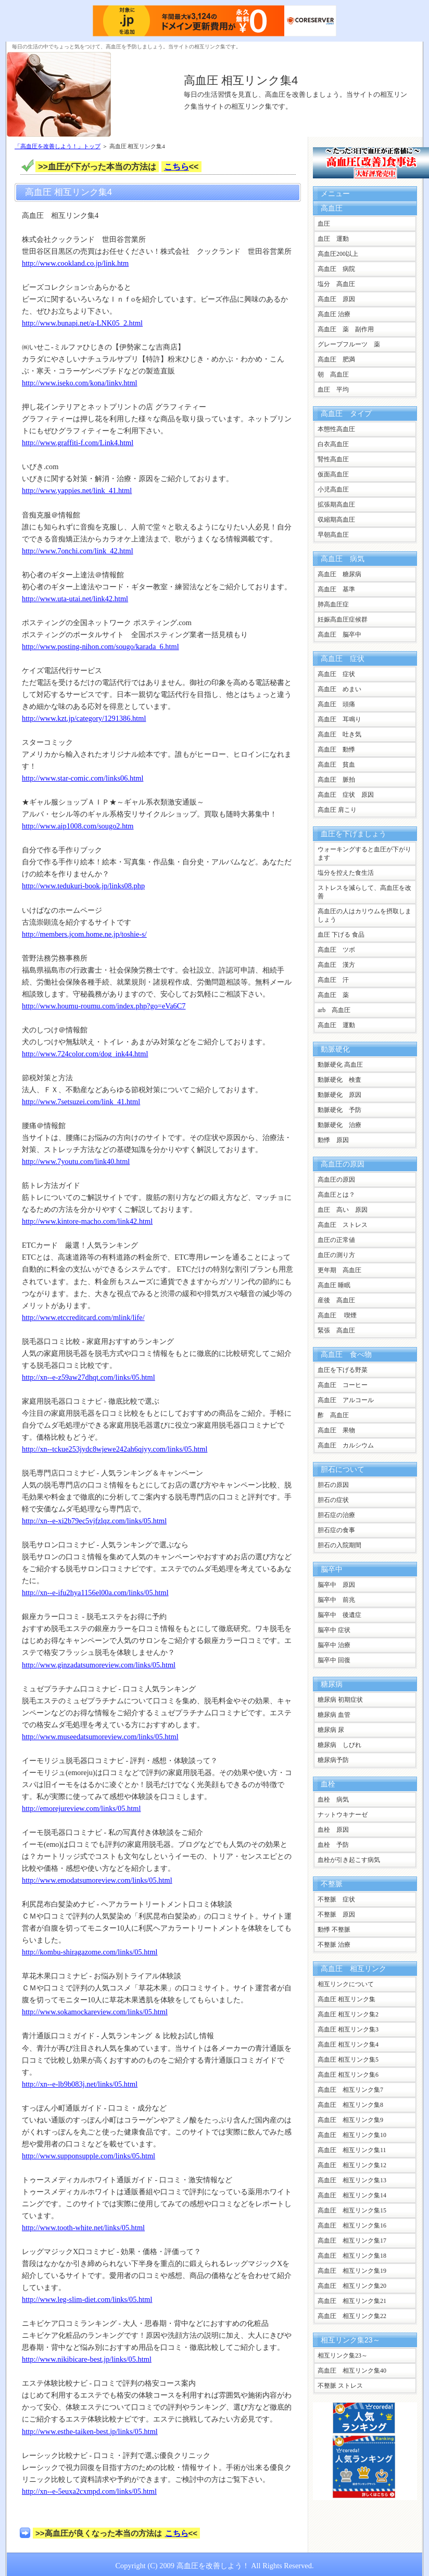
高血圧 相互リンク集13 (352, 2180)
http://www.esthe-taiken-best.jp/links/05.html (90, 2431)
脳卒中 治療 (334, 1645)
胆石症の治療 (336, 1515)
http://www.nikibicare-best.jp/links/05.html (87, 2359)
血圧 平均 (333, 389)
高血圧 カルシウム (346, 1445)
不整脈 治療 (334, 1944)
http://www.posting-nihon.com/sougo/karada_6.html (100, 646)
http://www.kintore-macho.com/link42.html (87, 1221)
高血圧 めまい (339, 689)
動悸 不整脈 (334, 1929)
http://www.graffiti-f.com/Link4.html (77, 442)
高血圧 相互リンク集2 (348, 2014)
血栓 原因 (333, 1829)
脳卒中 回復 (334, 1660)
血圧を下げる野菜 (343, 1370)
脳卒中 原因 (336, 1584)
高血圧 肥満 (336, 359)
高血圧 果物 (336, 1430)
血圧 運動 (333, 238)
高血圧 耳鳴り (339, 719)
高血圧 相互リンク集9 (350, 2120)
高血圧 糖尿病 (339, 574)
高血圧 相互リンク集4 (241, 80)
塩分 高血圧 (336, 284)
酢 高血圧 (333, 1415)
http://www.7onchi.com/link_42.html (77, 551)
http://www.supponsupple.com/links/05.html (88, 2156)
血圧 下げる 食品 (341, 934)
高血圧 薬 (333, 995)
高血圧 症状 (336, 674)
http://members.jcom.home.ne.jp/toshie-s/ (84, 934)
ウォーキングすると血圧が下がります (364, 853)
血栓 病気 (333, 1799)
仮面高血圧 (333, 474)
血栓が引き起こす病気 (349, 1859)
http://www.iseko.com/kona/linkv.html (79, 383)
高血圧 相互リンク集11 (352, 2150)
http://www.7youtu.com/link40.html (76, 1161)
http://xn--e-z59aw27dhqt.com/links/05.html (88, 1377)
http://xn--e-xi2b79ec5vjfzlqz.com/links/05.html (94, 1521)
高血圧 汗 (333, 979)
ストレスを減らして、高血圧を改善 (364, 892)
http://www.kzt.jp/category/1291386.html (84, 718)
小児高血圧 (333, 489)
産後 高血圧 (336, 1300)
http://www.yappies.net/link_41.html (77, 490)
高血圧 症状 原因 (349, 794)
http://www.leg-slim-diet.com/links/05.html (87, 2299)
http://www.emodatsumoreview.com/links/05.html (97, 1880)
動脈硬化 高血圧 (340, 1064)
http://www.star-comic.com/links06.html (82, 778)
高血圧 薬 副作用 (346, 329)
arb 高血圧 (334, 1010)
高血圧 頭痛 (336, 704)
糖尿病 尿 (331, 1729)
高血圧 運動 (336, 1025)
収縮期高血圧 (336, 519)
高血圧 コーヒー (343, 1385)
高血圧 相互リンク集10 (352, 2135)
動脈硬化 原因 (339, 1094)
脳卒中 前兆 (336, 1599)
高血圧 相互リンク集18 (352, 2255)
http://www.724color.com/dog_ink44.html (85, 1054)
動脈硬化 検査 (339, 1079)
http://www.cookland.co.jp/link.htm (75, 263)
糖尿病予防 (333, 1760)
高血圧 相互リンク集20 (352, 2285)
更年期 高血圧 (339, 1270)
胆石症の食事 (336, 1530)
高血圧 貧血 (336, 764)
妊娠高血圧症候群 (343, 619)
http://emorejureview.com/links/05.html (81, 1808)
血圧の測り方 (336, 1255)
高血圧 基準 (336, 589)
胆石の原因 (333, 1484)
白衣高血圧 (333, 444)
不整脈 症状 (336, 1899)
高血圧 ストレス (343, 1224)
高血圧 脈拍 (336, 779)
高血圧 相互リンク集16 (352, 2225)
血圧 (324, 223)
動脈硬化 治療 (339, 1125)
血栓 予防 (333, 1844)
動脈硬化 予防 (339, 1110)
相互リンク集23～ (343, 2355)
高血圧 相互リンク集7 (350, 2089)
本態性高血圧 (336, 429)
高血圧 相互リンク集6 (348, 2074)
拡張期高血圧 (336, 504)
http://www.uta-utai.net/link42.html (75, 598)
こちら (176, 166)
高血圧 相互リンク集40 (352, 2370)
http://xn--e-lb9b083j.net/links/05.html (79, 2084)
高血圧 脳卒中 (339, 634)
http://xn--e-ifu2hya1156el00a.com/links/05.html (95, 1592)
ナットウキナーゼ (343, 1814)
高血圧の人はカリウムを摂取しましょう (364, 915)
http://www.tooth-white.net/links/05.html (83, 2227)
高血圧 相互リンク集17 (352, 2240)
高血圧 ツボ (336, 949)
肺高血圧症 (333, 604)
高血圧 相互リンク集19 (352, 2270)
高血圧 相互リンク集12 (352, 2165)
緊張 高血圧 (336, 1330)
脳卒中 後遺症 (339, 1615)
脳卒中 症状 (334, 1630)
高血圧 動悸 (336, 749)
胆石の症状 (333, 1500)
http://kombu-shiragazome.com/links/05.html (90, 1952)
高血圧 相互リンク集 (346, 1999)
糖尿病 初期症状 (340, 1699)
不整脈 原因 (336, 1914)
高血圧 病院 (336, 269)
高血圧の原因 (336, 1179)
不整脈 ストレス (340, 2385)
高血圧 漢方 (336, 964)
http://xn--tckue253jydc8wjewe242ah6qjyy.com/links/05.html (114, 1449)
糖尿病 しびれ (339, 1745)
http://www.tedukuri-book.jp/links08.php (83, 886)
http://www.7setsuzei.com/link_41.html (81, 1101)
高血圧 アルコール (346, 1400)
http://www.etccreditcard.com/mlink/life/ (83, 1317)
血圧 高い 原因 (343, 1209)
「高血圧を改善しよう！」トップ (57, 146)
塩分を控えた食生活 (346, 872)
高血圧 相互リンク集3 (348, 2029)
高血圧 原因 (336, 299)
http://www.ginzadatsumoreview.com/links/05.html (98, 1665)
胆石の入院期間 (339, 1545)
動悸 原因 (333, 1140)
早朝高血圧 (333, 534)
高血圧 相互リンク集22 (352, 2316)
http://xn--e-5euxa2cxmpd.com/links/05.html (89, 2491)
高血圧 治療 (334, 314)
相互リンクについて (346, 1984)
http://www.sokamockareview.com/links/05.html (95, 2012)
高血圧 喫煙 (337, 1315)
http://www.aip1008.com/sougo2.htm (78, 826)
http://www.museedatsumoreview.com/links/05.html (100, 1736)
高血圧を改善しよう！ (212, 2565)
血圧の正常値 (336, 1240)
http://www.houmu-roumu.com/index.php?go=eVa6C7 (104, 1006)
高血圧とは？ (336, 1194)
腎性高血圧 (333, 459)
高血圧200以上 (338, 253)
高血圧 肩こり (337, 809)
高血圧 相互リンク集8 (350, 2104)
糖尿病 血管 (334, 1714)
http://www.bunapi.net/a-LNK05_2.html (82, 323)
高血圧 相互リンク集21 (352, 2301)
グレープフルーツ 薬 (349, 344)
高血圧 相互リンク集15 (352, 2210)
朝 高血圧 (333, 374)
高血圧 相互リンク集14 (352, 2195)
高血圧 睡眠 (334, 1285)
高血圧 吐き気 (339, 734)
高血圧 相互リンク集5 (348, 2059)
